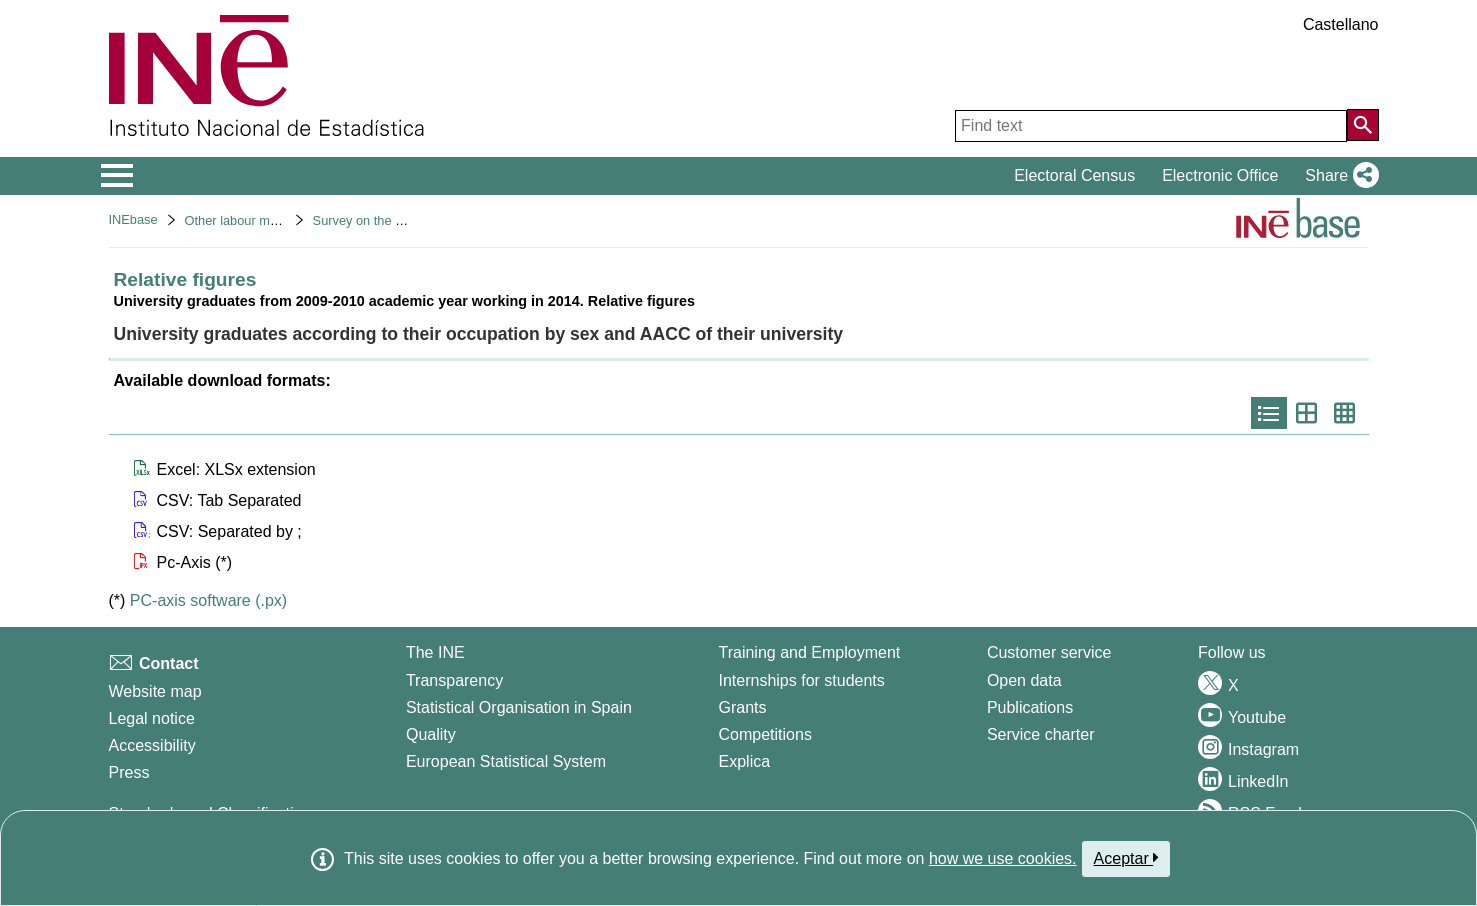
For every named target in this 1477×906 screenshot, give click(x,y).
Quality (431, 734)
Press (129, 772)
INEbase (133, 219)
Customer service (1049, 652)
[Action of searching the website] (1363, 125)
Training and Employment (810, 652)
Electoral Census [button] (1074, 175)
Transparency (454, 680)
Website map (155, 691)
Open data (1024, 680)
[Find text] (1151, 126)
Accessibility (152, 745)
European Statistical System (506, 761)
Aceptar (1126, 858)
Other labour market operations (273, 220)
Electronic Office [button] (1220, 175)
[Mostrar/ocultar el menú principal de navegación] (117, 176)
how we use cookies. (1003, 858)
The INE (435, 652)
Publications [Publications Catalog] (1030, 707)
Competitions (765, 734)
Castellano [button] (1341, 24)
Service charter (1041, 734)
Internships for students (802, 680)
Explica (745, 761)
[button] (1337, 176)
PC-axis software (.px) (208, 600)
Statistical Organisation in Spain (519, 707)
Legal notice (152, 718)
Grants (743, 707)
